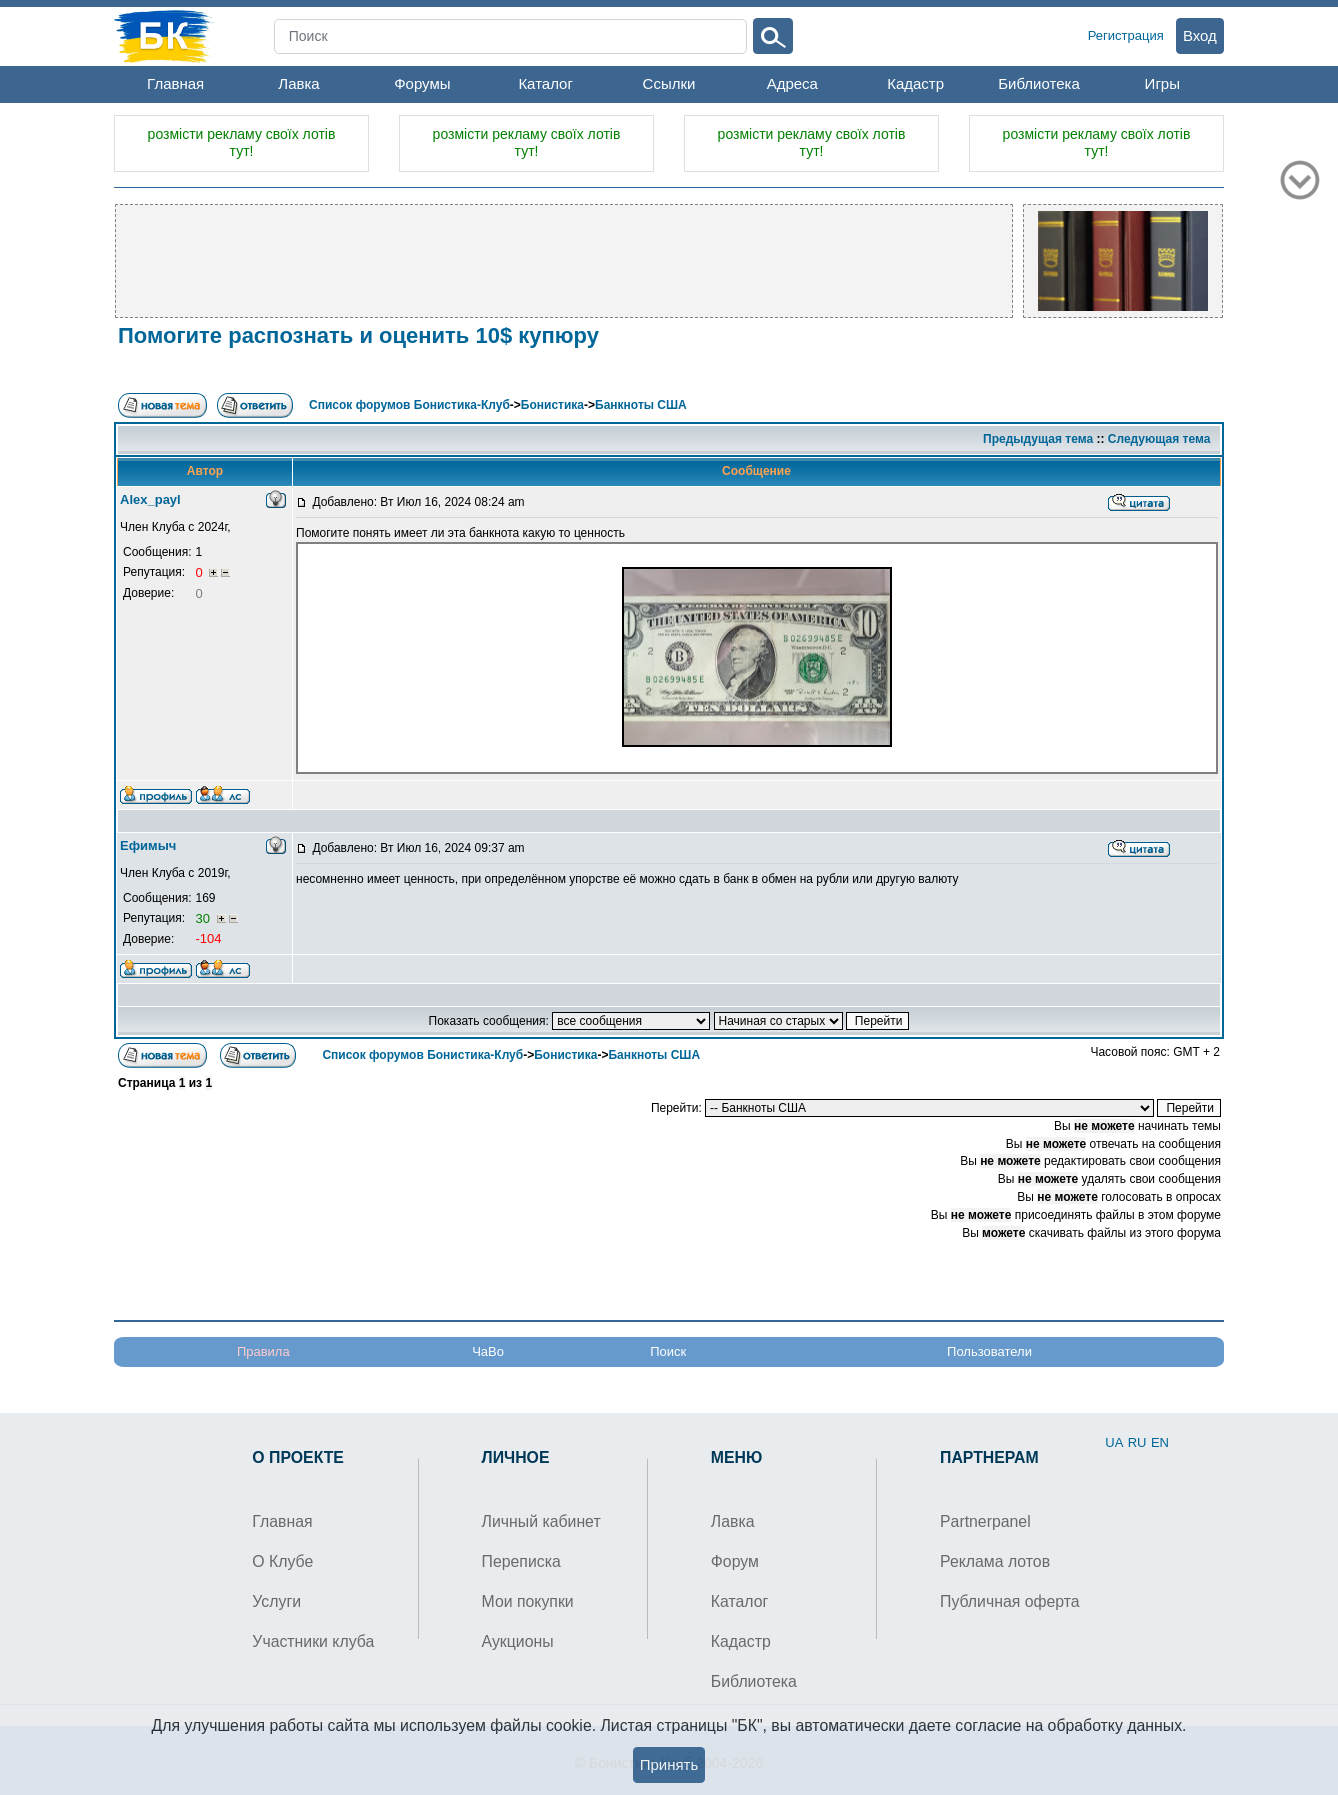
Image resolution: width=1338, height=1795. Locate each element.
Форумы (422, 83)
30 (204, 918)
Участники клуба (313, 1641)
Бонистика (552, 405)
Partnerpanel (985, 1521)
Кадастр (915, 83)
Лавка (298, 83)
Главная (175, 83)
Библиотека (1039, 83)
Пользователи (989, 1351)
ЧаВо (488, 1351)
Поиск (668, 1351)
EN (1160, 1442)
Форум (735, 1561)
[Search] (511, 36)
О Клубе (282, 1561)
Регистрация (1126, 35)
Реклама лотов (995, 1561)
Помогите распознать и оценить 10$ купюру (358, 335)
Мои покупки (528, 1601)
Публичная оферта (1010, 1601)
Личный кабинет (541, 1521)
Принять (669, 1764)
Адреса (792, 83)
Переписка (521, 1561)
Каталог (545, 83)
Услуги (276, 1601)
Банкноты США (641, 405)
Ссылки (669, 83)
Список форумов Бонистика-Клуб (409, 405)
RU (1137, 1442)
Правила (263, 1351)
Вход (1200, 35)
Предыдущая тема (1038, 439)
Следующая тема (1159, 439)
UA (1114, 1442)
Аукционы (518, 1641)
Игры (1162, 83)
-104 (208, 938)
